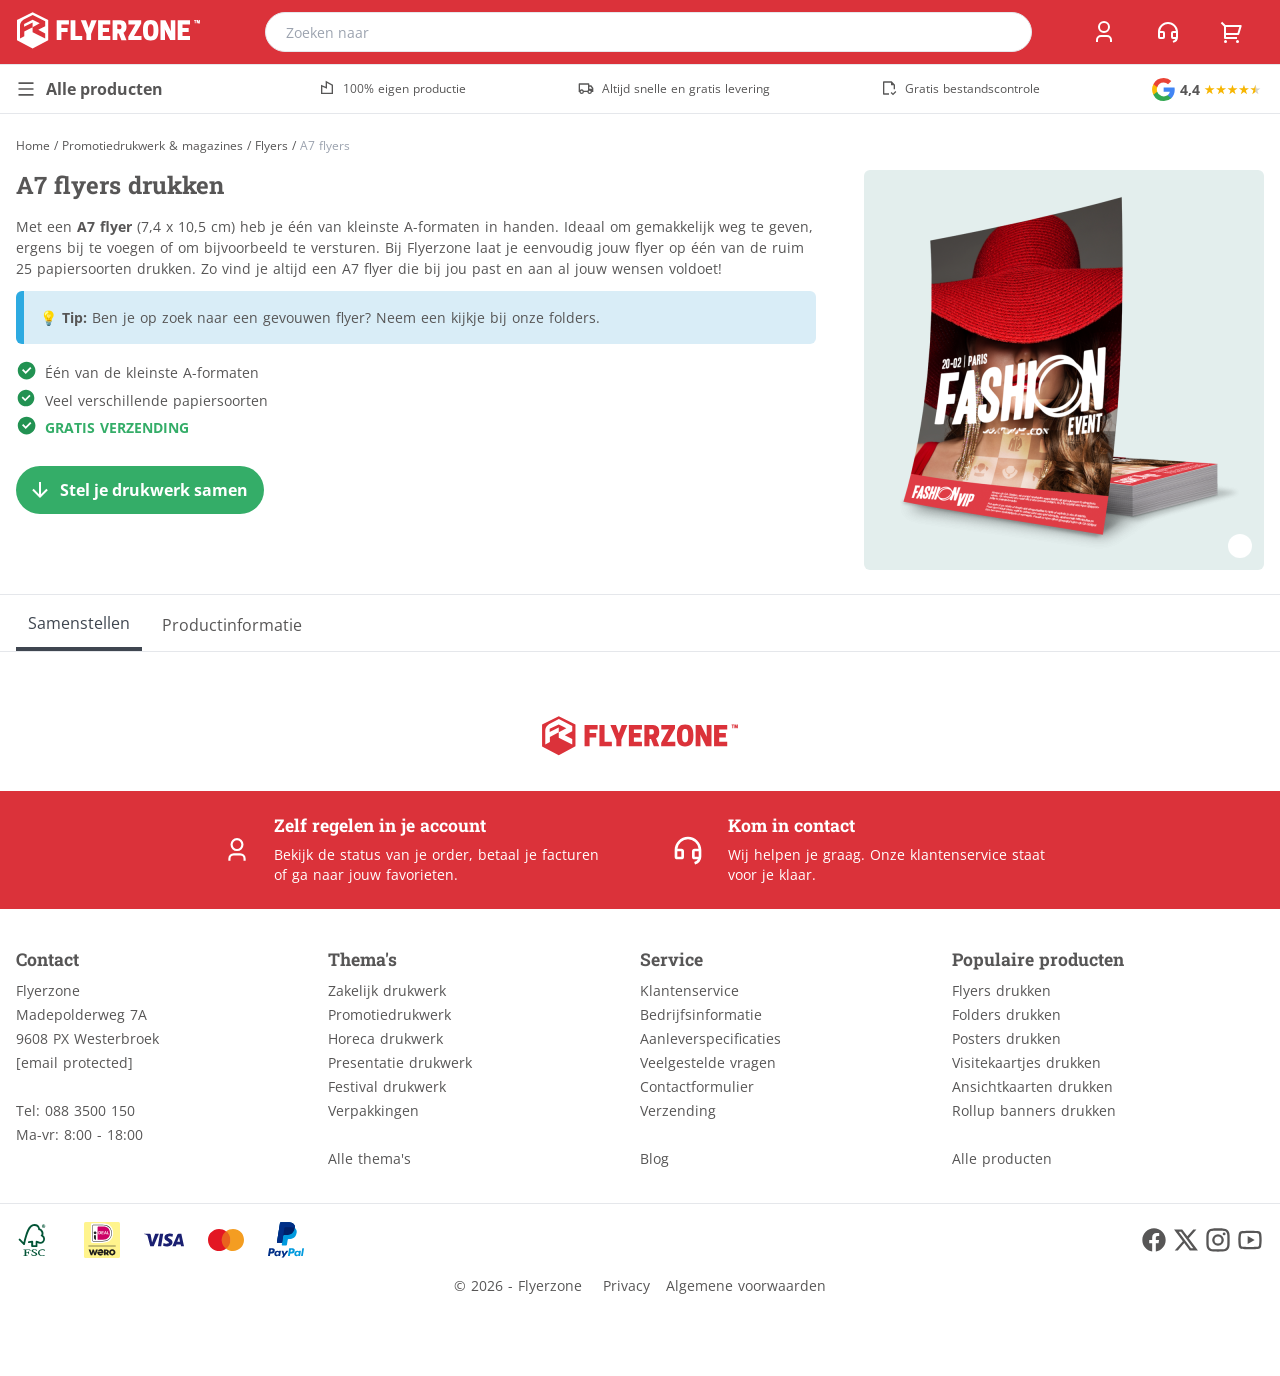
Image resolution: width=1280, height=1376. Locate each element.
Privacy (626, 1285)
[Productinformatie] (232, 623)
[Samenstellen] (79, 623)
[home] (108, 32)
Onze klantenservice (938, 854)
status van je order (404, 854)
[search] (1004, 32)
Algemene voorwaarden (746, 1285)
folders (572, 317)
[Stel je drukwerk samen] (140, 490)
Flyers (271, 146)
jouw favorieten (401, 874)
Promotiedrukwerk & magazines (152, 146)
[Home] (33, 145)
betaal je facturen (538, 854)
